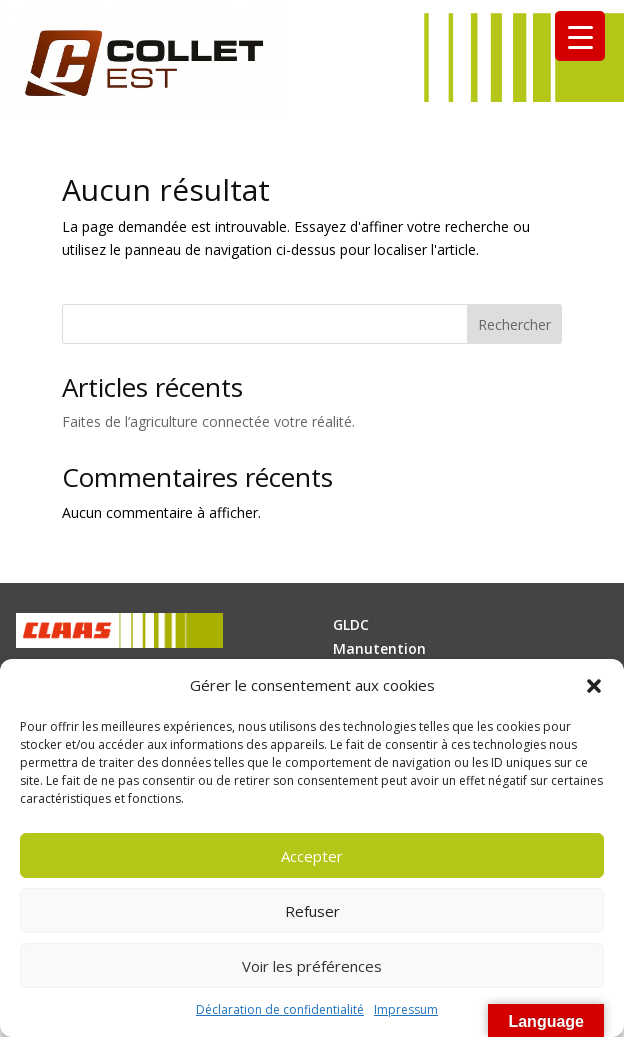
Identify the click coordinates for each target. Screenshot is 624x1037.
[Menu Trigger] (580, 36)
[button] (594, 686)
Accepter (312, 856)
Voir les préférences (312, 966)
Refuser (312, 911)
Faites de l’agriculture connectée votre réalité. (208, 421)
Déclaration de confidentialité (280, 1009)
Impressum (406, 1009)
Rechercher (514, 324)
